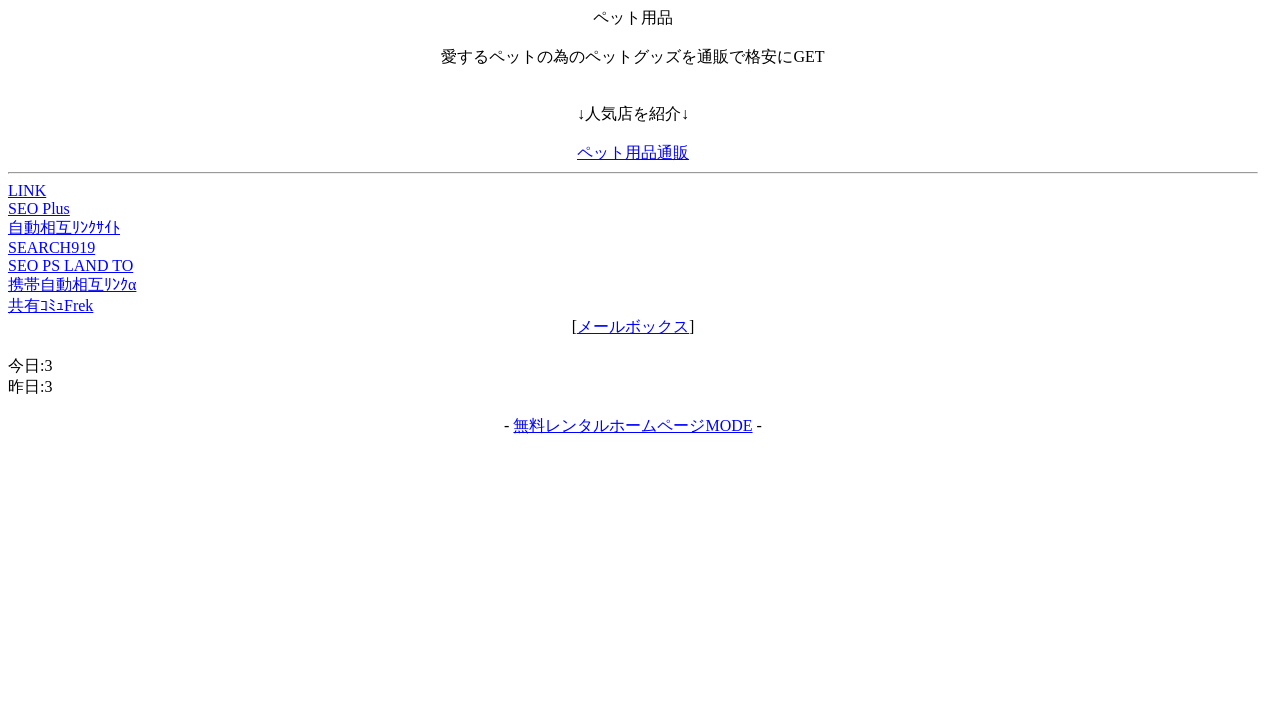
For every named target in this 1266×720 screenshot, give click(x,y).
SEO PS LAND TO (70, 265)
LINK (27, 190)
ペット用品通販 (633, 152)
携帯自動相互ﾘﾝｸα (72, 284)
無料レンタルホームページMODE (632, 425)
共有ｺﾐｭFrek (50, 305)
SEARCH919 (51, 247)
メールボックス (633, 326)
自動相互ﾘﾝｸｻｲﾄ (64, 227)
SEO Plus (39, 208)
